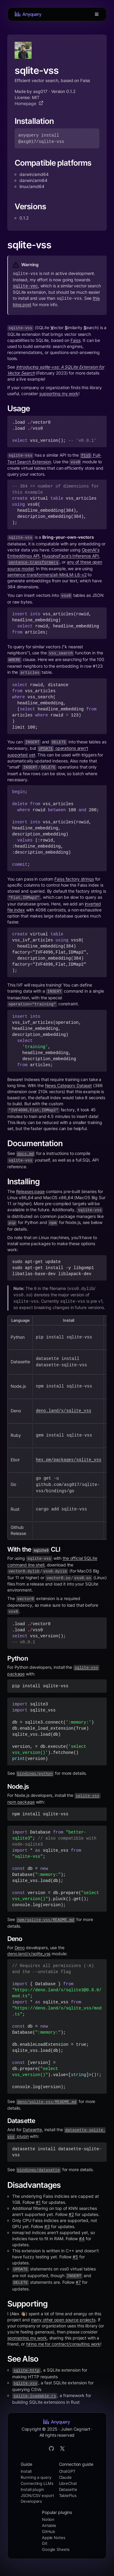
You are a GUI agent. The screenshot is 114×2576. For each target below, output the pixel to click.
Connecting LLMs (37, 2483)
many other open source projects (63, 2319)
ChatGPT (67, 2471)
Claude (65, 2477)
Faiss (75, 340)
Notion (48, 2519)
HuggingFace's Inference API (70, 555)
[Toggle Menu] (96, 14)
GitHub (48, 2531)
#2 (71, 2214)
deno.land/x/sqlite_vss (28, 1953)
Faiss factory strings (74, 878)
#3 (47, 2226)
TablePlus (68, 2495)
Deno (20, 1947)
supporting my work (58, 393)
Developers (31, 2501)
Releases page (30, 1191)
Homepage (29, 103)
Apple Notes (53, 2537)
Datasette (32, 2129)
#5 (75, 2256)
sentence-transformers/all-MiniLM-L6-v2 (46, 574)
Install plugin (32, 2489)
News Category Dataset (68, 1085)
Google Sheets (56, 2549)
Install (26, 2471)
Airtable (49, 2525)
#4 (82, 2238)
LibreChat (68, 2483)
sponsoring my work (27, 2337)
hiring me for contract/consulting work (63, 2343)
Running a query (36, 2477)
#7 (78, 2282)
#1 (38, 2202)
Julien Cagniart (75, 2429)
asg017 (40, 91)
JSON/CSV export (37, 2495)
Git (44, 2543)
